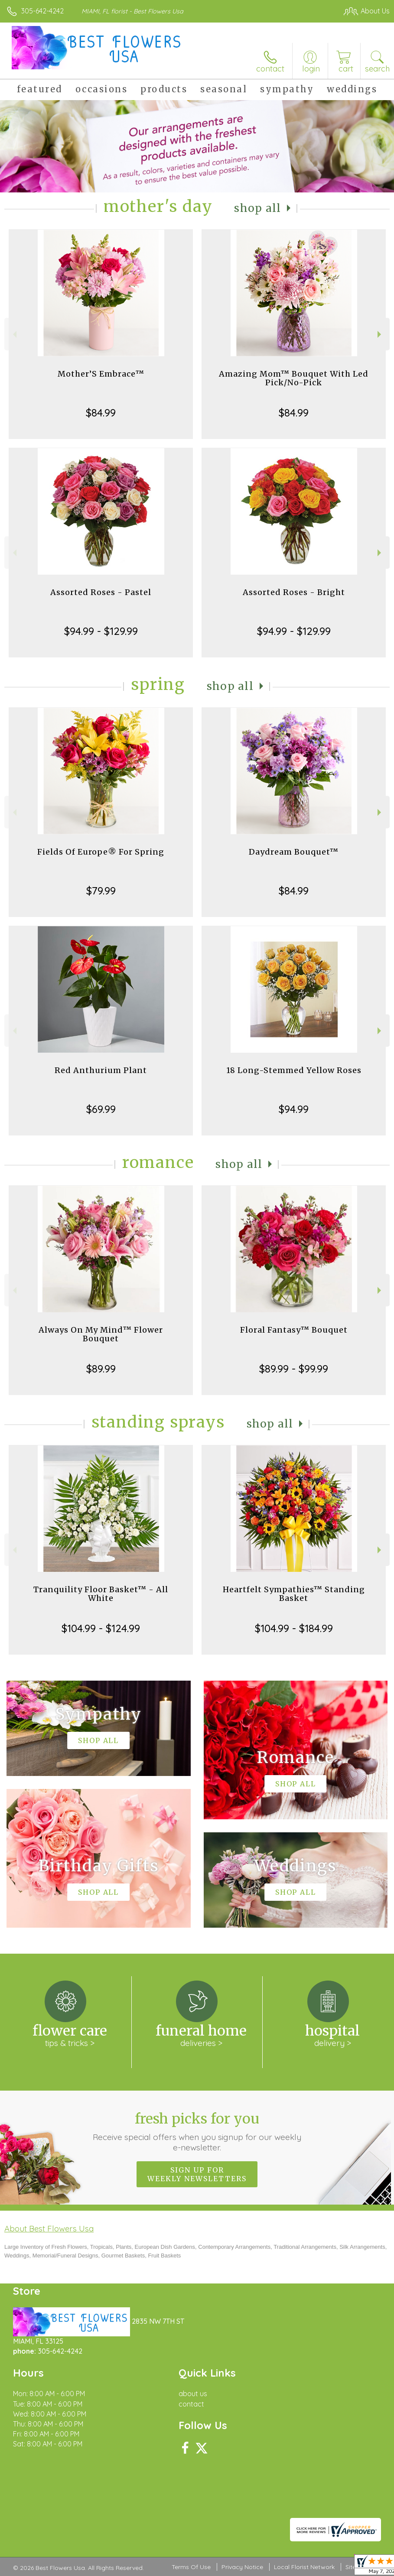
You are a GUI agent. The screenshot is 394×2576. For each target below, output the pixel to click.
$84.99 (101, 412)
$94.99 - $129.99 (101, 630)
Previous (13, 334)
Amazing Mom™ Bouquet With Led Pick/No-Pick (293, 378)
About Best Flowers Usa (49, 2228)
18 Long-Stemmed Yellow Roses (293, 1070)
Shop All (257, 208)
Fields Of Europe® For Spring (100, 852)
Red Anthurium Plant (101, 1070)
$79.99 (101, 890)
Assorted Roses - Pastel (100, 592)
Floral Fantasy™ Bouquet (294, 1330)
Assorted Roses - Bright (294, 592)
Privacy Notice (242, 2567)
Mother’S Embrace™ (101, 374)
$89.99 (101, 1368)
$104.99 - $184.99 (294, 1628)
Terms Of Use (191, 2567)
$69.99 (101, 1109)
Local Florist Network (304, 2567)
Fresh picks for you (197, 2131)
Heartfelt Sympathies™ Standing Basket (294, 1593)
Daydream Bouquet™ (294, 852)
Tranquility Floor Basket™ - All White (100, 1593)
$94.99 (294, 1109)
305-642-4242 (42, 11)
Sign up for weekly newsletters (197, 2174)
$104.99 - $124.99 (101, 1628)
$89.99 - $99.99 (293, 1368)
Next (380, 334)
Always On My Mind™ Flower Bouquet (101, 1334)
